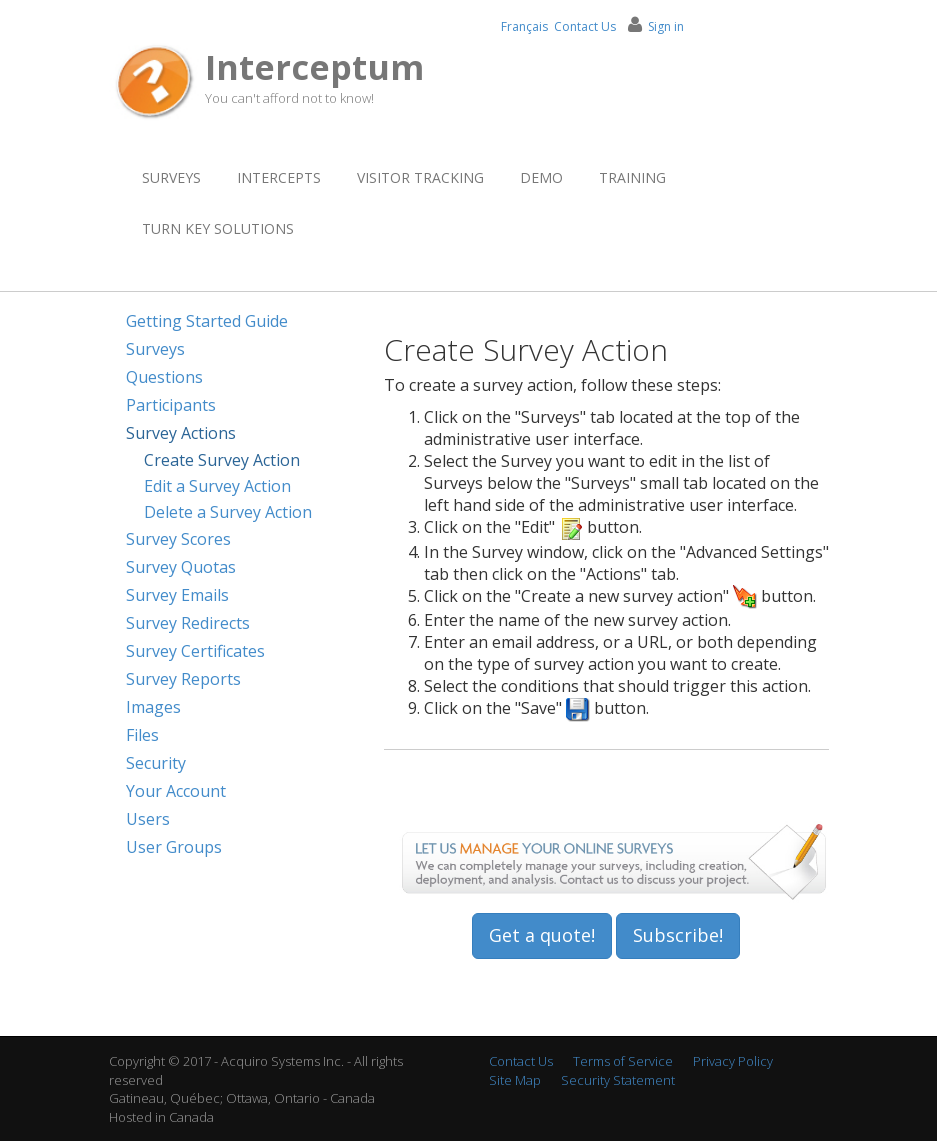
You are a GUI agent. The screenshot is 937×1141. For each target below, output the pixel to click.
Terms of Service (623, 1061)
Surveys (171, 177)
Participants (171, 405)
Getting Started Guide (207, 321)
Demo (541, 177)
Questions (164, 377)
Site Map (515, 1080)
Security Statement (618, 1080)
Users (148, 819)
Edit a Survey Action (217, 486)
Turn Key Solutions (218, 228)
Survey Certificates (195, 651)
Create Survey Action (222, 460)
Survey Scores (178, 539)
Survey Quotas (181, 567)
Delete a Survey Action (228, 512)
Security (156, 763)
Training (632, 177)
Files (142, 735)
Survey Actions (181, 433)
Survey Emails (177, 595)
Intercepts (279, 177)
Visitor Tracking (420, 177)
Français (524, 26)
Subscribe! (678, 935)
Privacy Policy (733, 1061)
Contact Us (585, 26)
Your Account (176, 791)
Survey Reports (183, 679)
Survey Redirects (188, 623)
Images (153, 707)
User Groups (174, 847)
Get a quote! (542, 935)
